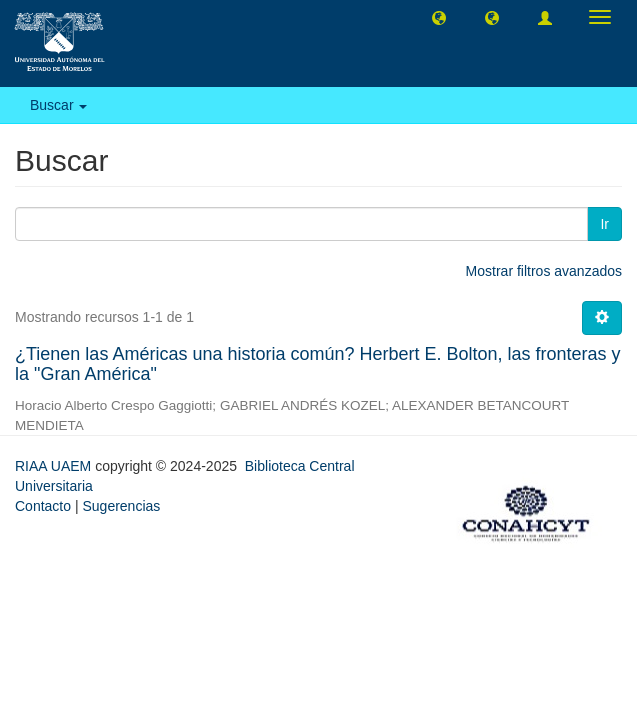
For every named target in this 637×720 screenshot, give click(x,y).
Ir (604, 224)
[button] (439, 17)
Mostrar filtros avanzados (544, 271)
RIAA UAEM (55, 466)
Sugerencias (121, 506)
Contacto (43, 506)
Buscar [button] (58, 105)
